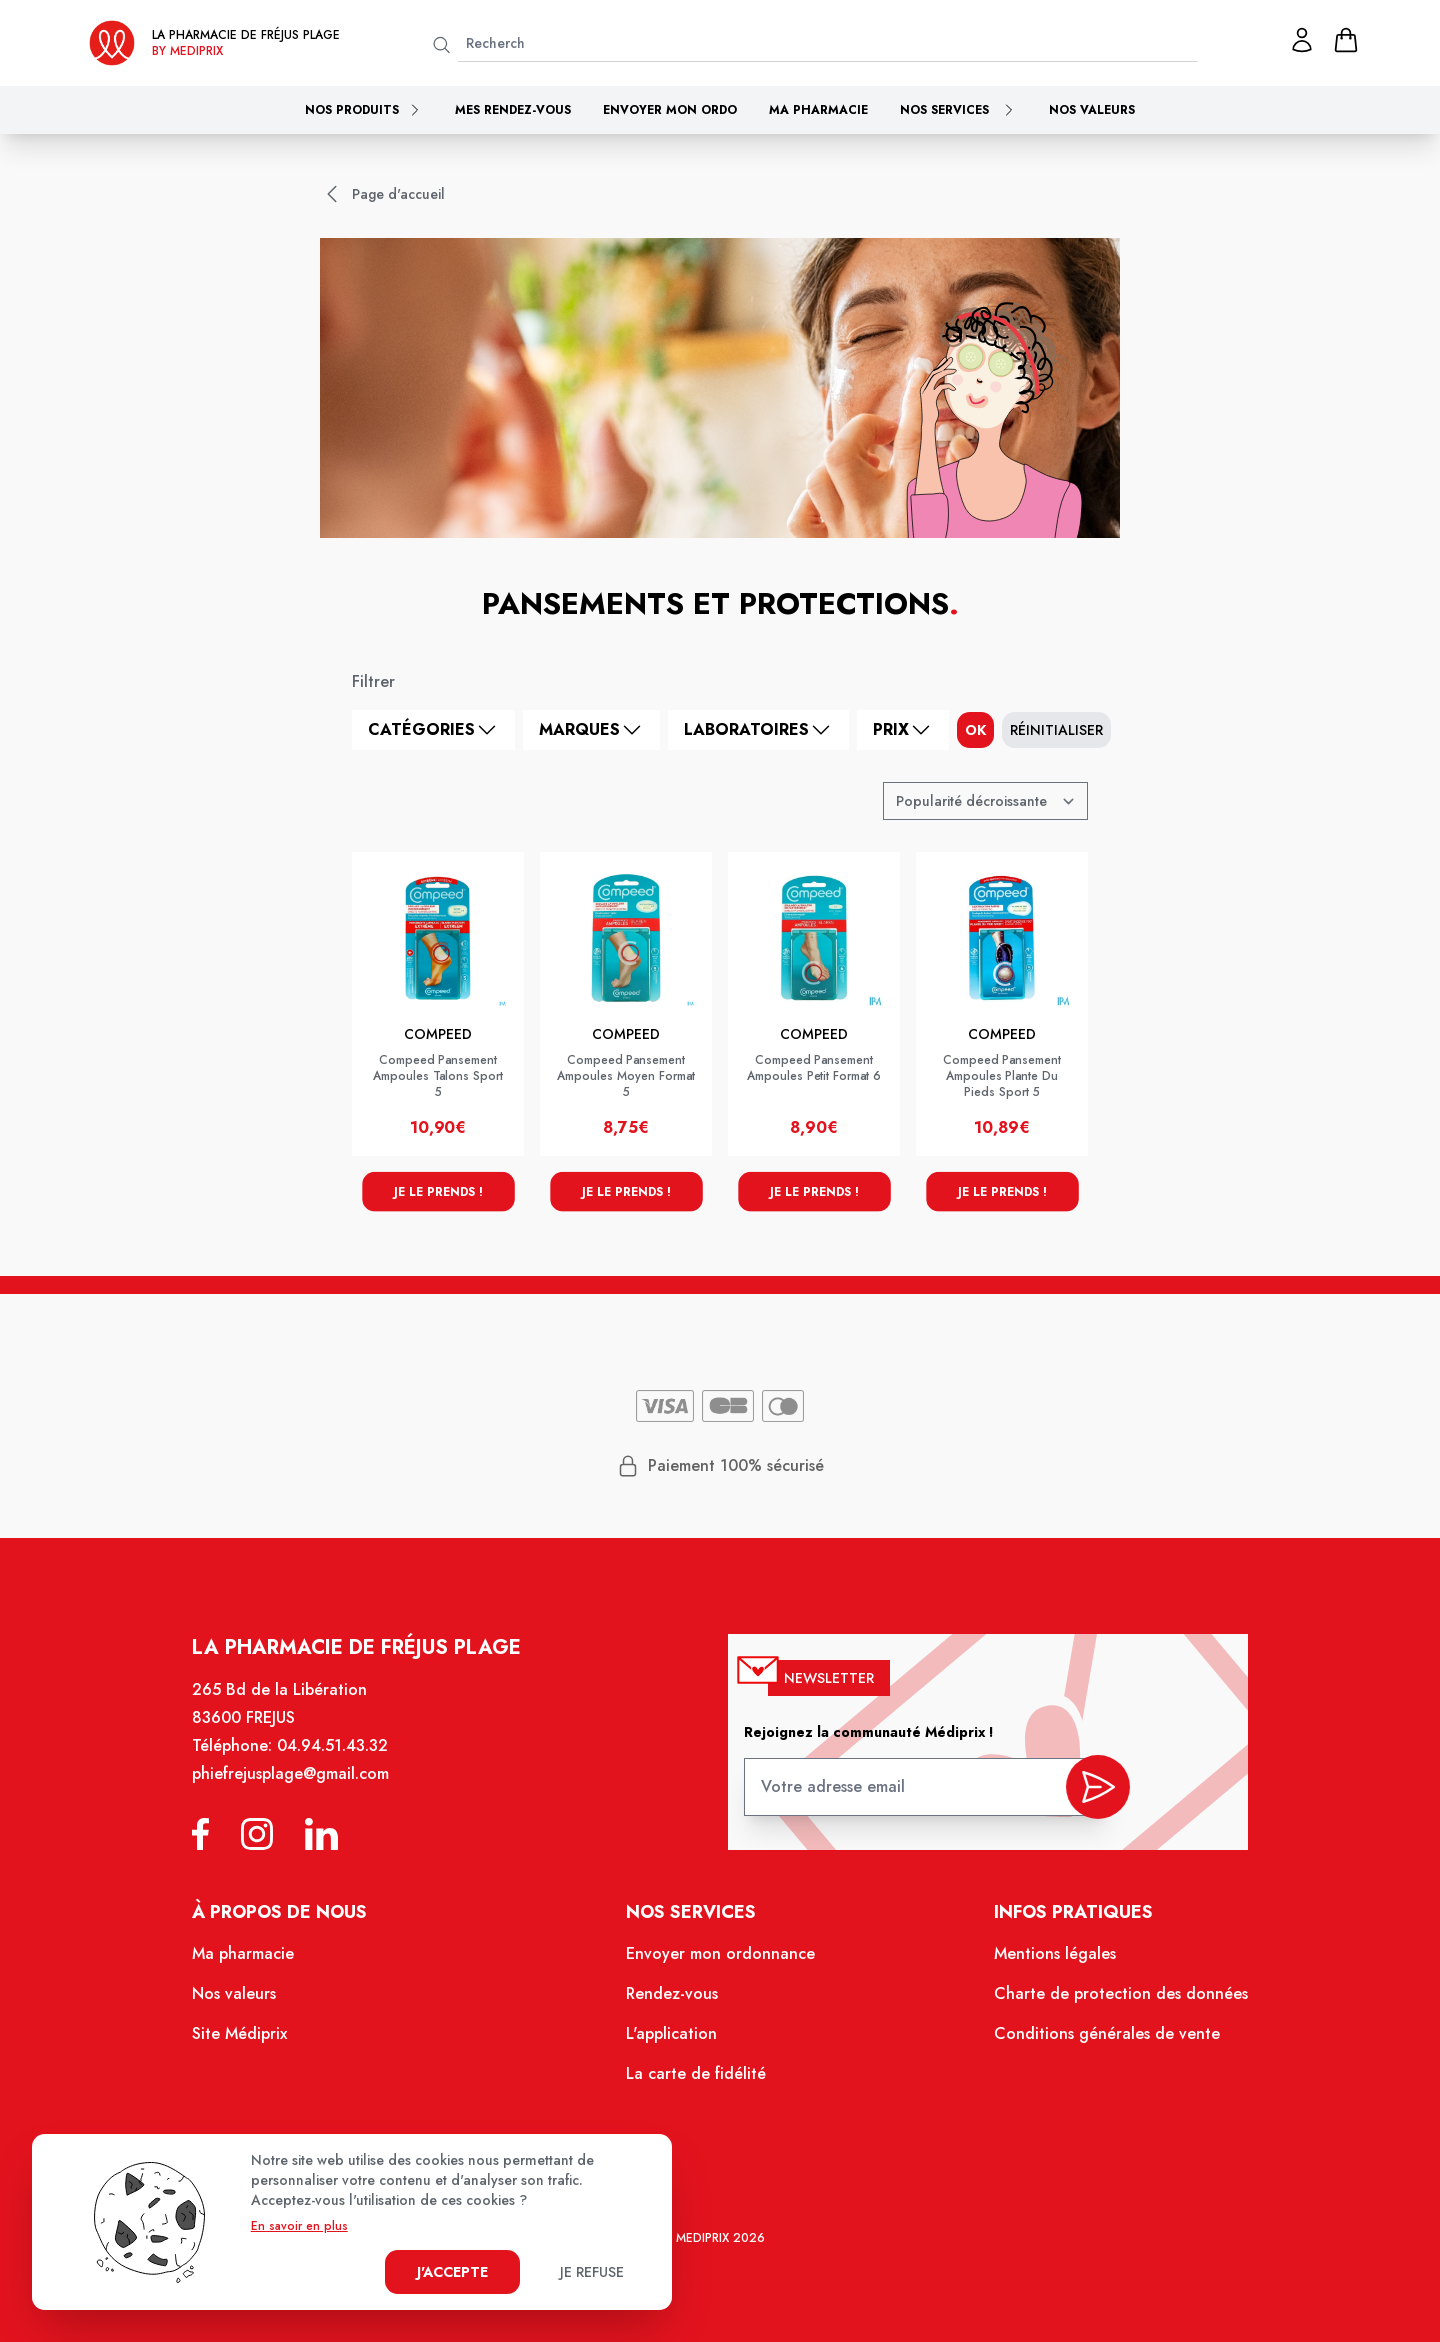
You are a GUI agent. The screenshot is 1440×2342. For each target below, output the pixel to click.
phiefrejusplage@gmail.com (309, 1794)
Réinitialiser (1056, 730)
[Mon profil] (1302, 40)
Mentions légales (1040, 1966)
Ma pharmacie (818, 110)
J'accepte (452, 2272)
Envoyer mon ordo (670, 110)
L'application (673, 2042)
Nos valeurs (1092, 110)
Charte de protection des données (1103, 2004)
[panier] (1346, 40)
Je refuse (592, 2272)
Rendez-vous (674, 2004)
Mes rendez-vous (513, 110)
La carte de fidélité (697, 2081)
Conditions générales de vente (1090, 2042)
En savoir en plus (299, 2226)
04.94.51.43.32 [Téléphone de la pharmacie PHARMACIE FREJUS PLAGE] (349, 1767)
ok (975, 730)
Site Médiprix (260, 2042)
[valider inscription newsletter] (1081, 1801)
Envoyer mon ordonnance (720, 1966)
